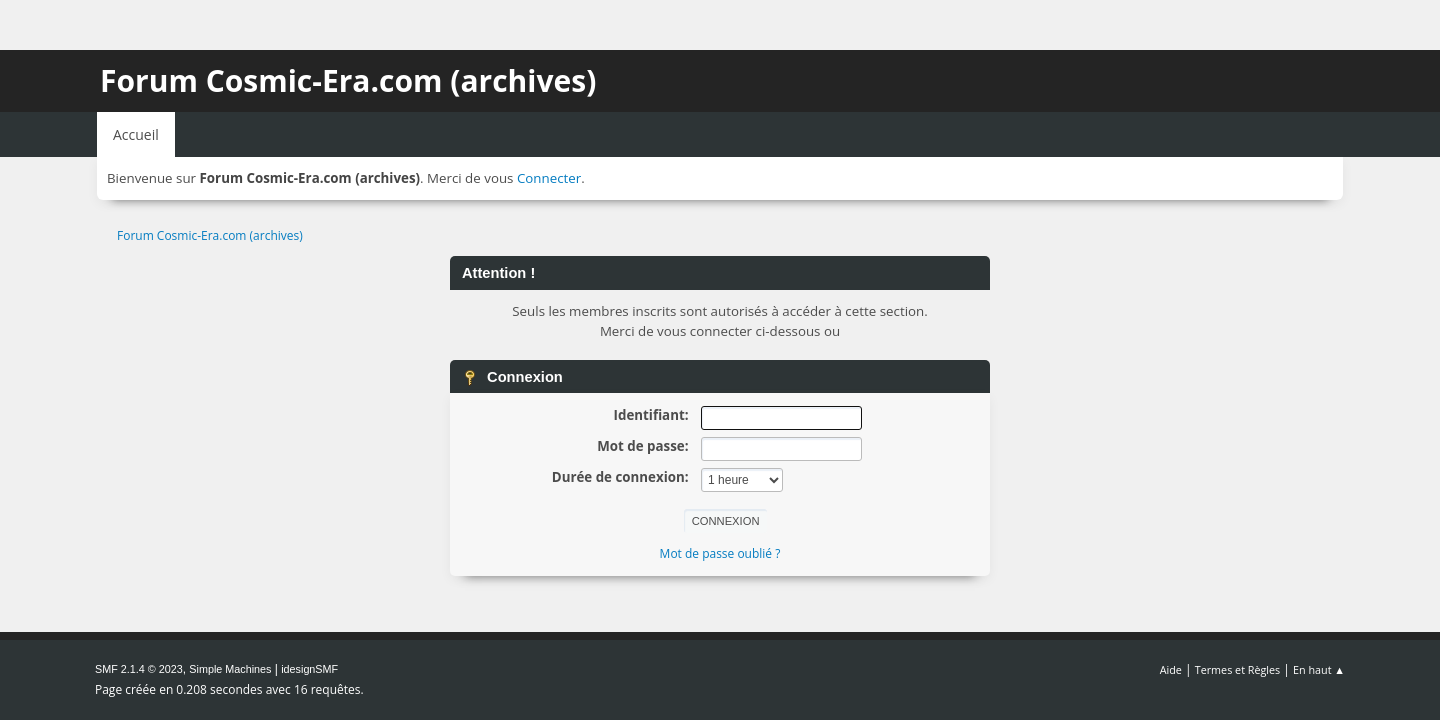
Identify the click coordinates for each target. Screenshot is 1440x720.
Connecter (549, 178)
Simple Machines (230, 669)
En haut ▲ (1319, 669)
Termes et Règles (1238, 669)
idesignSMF (309, 669)
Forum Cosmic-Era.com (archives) (348, 80)
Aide (1171, 669)
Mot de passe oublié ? (720, 553)
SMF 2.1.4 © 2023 (139, 669)
